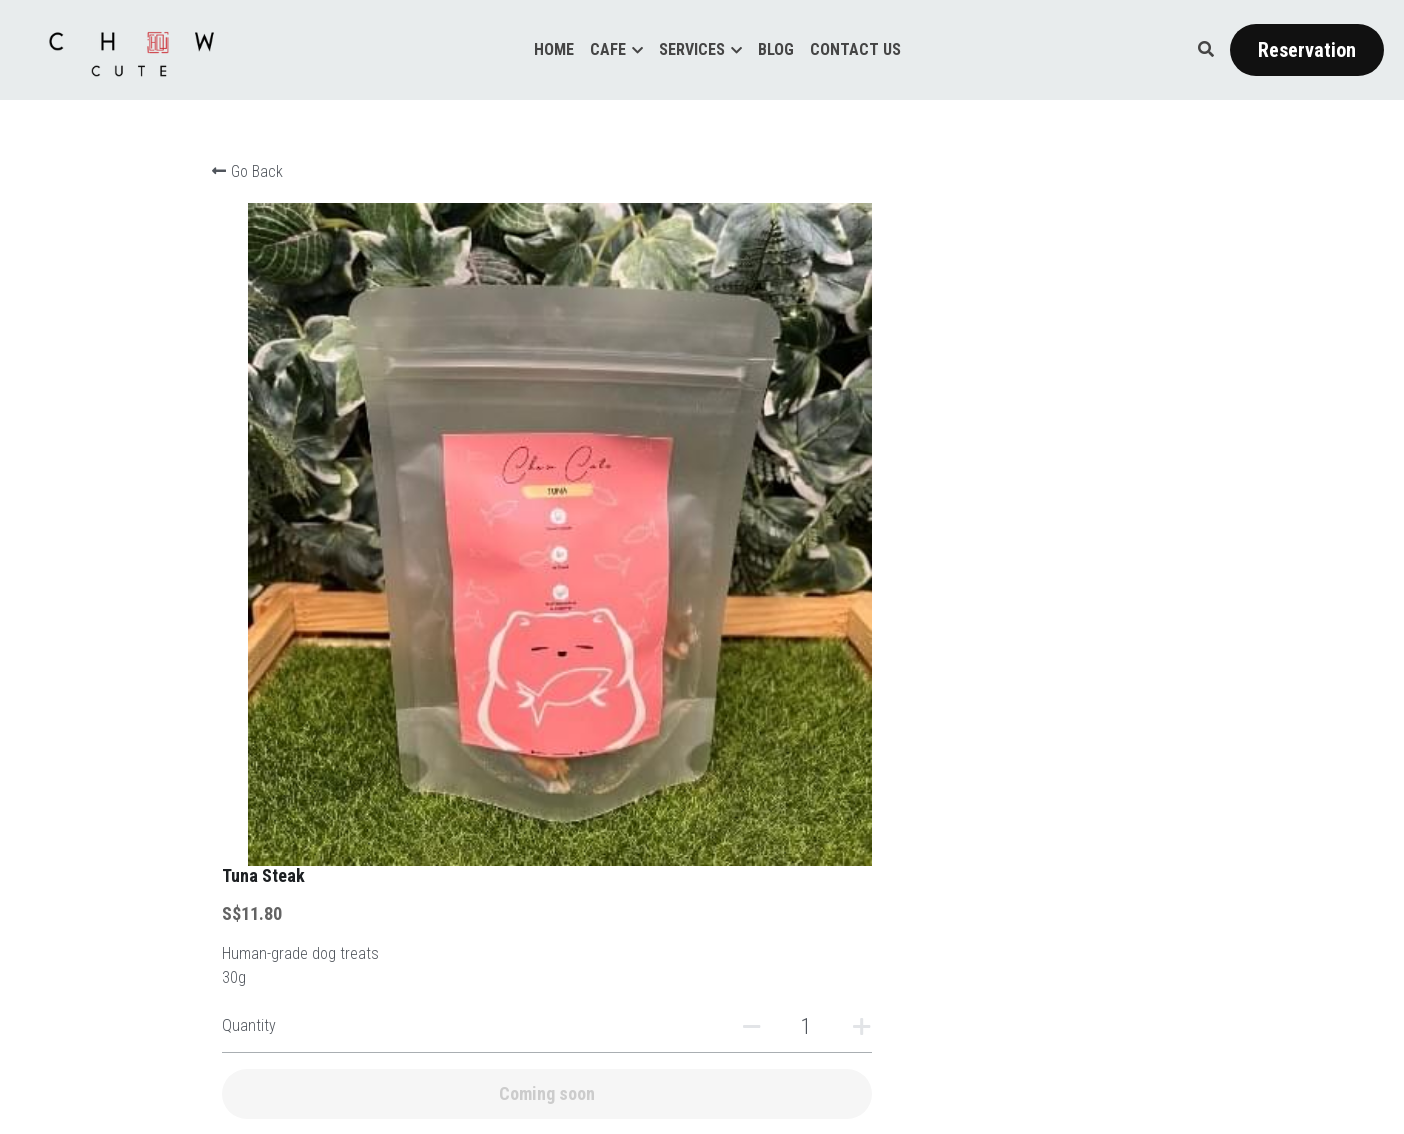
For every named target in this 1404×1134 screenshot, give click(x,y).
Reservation (1307, 50)
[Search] (1206, 49)
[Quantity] (1000, 364)
